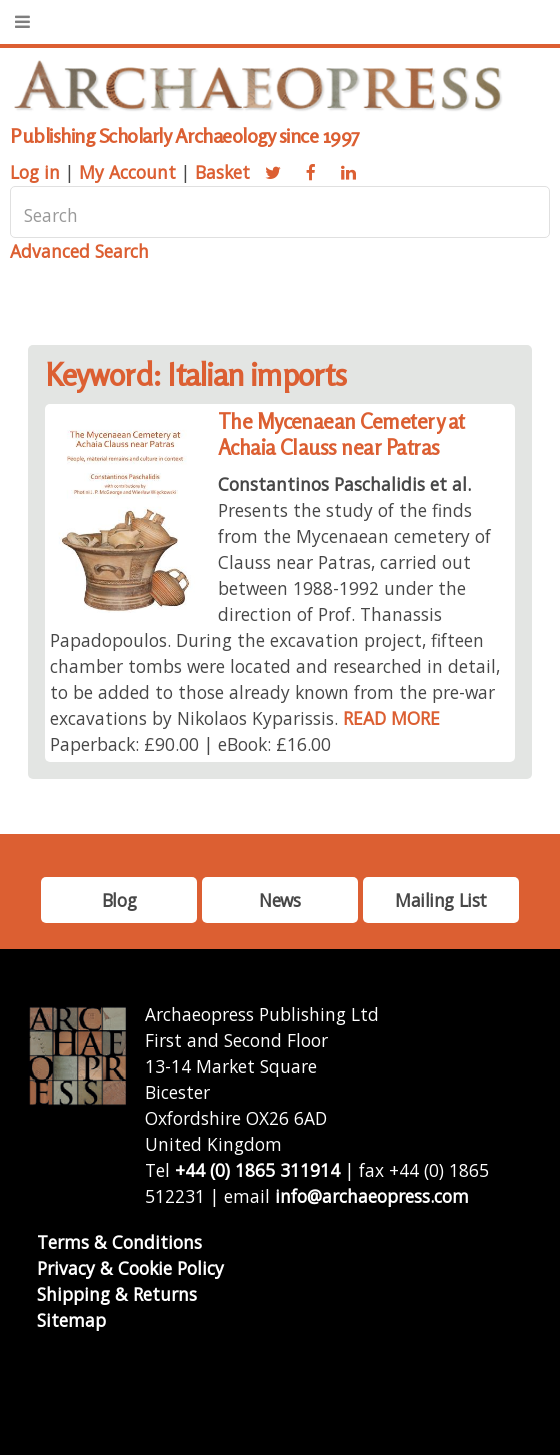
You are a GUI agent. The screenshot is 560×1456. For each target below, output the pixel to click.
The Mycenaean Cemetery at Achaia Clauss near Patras (341, 434)
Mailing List (441, 900)
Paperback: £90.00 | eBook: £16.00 (190, 744)
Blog (119, 900)
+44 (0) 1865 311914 (257, 1170)
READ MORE (391, 718)
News (279, 900)
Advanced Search (79, 251)
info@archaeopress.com (372, 1196)
